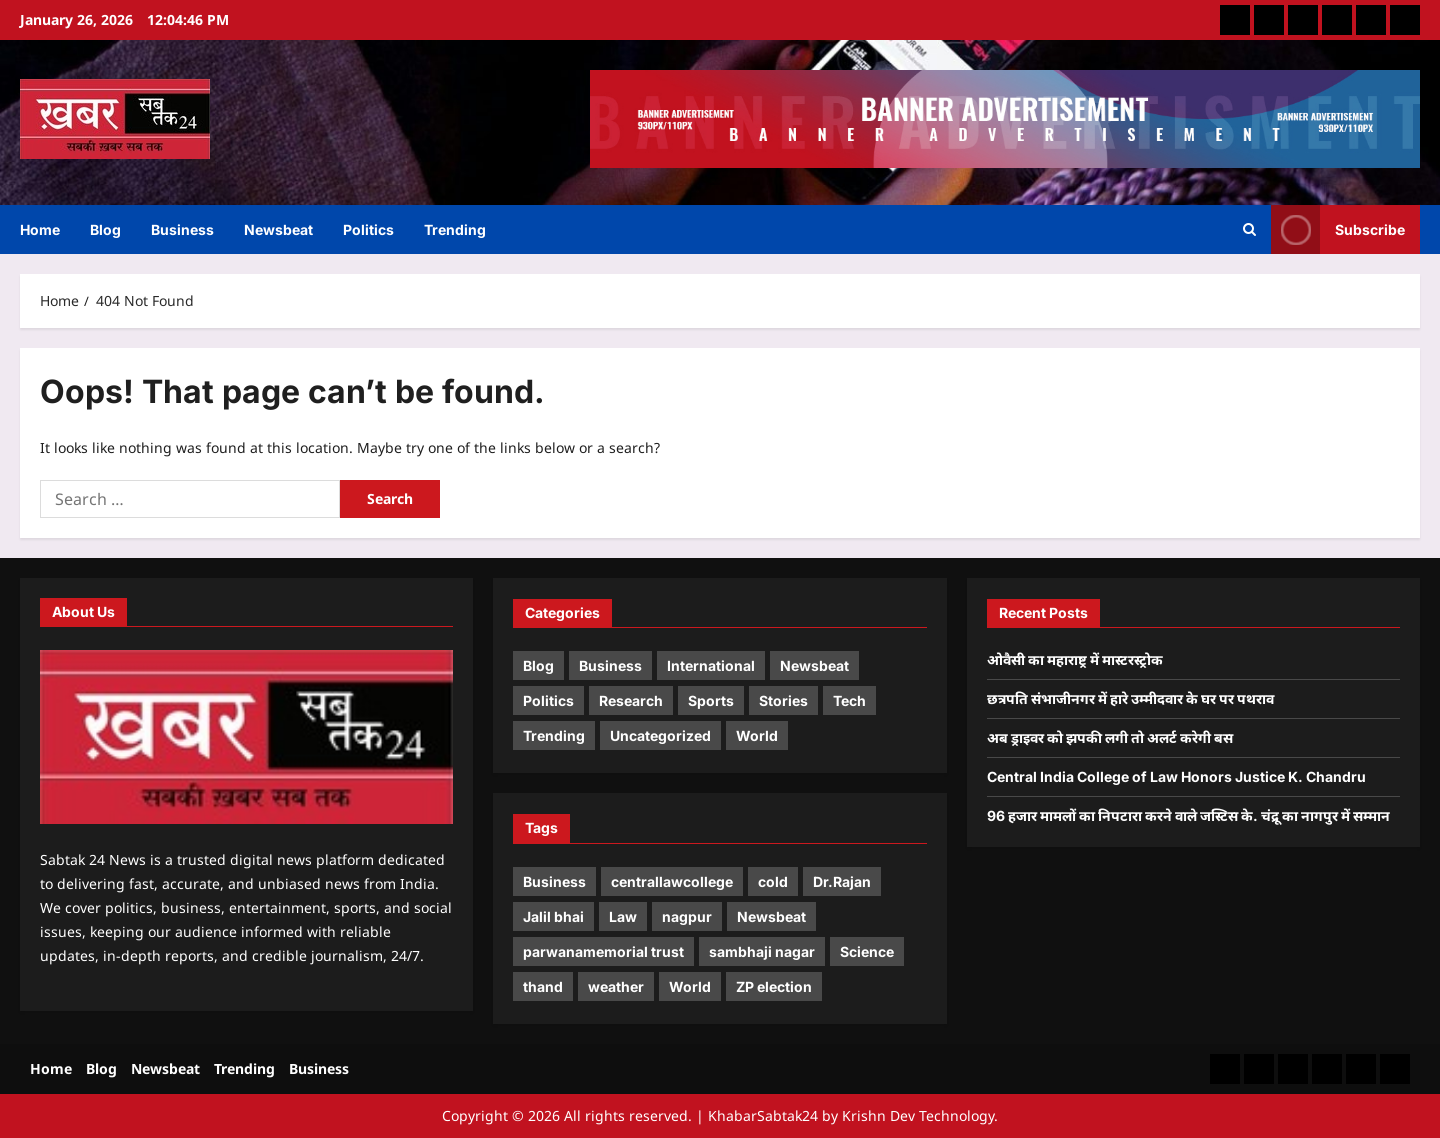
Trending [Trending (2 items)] (554, 735)
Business (182, 229)
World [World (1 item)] (757, 735)
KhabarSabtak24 (763, 1115)
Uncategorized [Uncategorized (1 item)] (660, 735)
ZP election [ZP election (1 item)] (774, 986)
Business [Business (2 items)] (610, 665)
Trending (455, 229)
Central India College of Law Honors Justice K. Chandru (1176, 776)
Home (40, 229)
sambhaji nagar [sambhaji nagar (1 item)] (762, 951)
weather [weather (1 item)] (616, 986)
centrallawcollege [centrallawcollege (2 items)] (672, 881)
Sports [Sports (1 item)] (711, 700)
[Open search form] (1249, 230)
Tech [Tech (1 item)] (849, 700)
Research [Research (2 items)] (631, 700)
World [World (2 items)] (690, 986)
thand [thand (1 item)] (543, 986)
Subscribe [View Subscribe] (1338, 229)
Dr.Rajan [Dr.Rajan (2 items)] (842, 881)
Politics (368, 229)
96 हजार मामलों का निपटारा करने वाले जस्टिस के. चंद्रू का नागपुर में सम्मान (1188, 815)
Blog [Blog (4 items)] (538, 665)
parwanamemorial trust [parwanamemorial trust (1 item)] (603, 951)
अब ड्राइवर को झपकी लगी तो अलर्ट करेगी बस (1110, 737)
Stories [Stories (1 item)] (783, 700)
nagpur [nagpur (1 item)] (687, 916)
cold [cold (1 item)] (773, 881)
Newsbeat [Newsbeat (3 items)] (771, 916)
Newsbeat (278, 229)
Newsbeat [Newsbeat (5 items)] (814, 665)
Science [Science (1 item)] (867, 951)
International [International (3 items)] (711, 665)
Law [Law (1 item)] (623, 916)
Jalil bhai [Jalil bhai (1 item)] (553, 916)
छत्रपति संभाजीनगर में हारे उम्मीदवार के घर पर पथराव (1130, 698)
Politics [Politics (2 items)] (548, 700)
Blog (105, 229)
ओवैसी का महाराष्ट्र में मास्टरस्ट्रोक (1075, 659)
